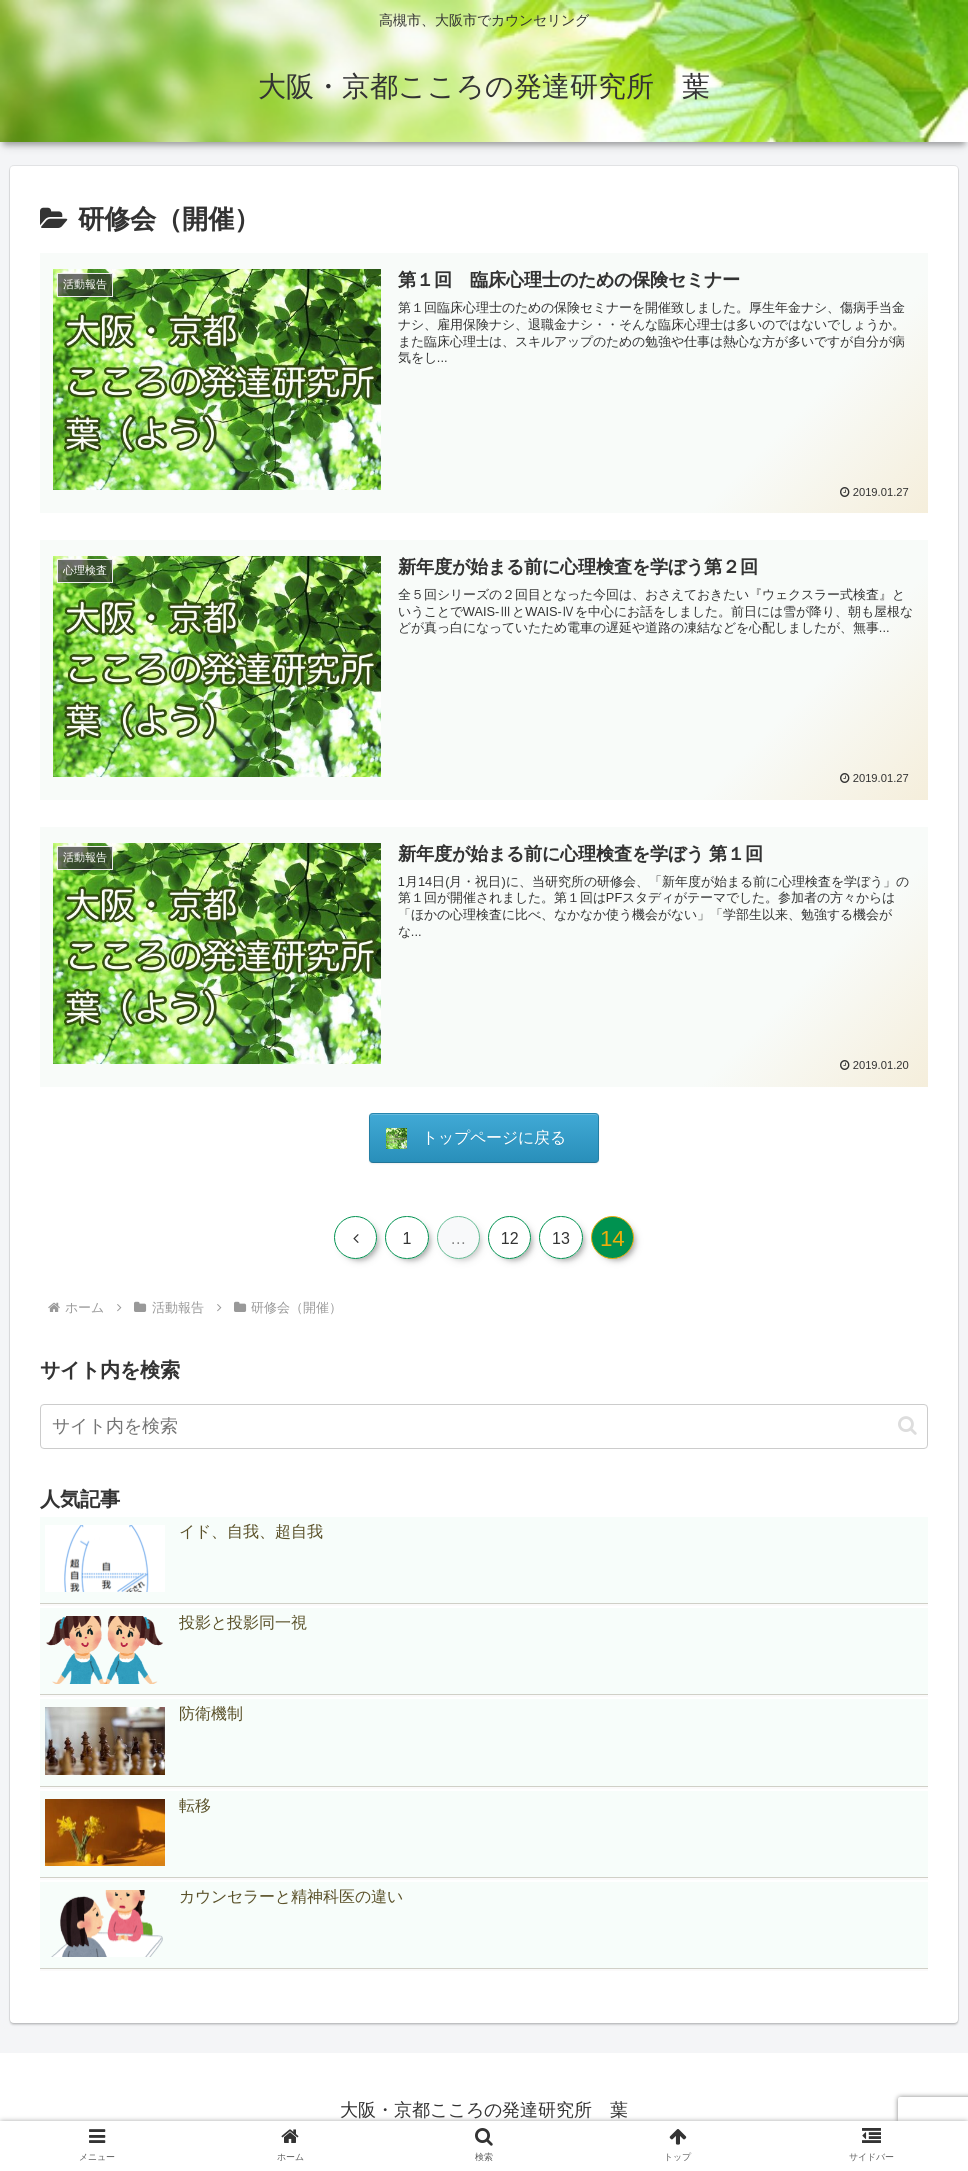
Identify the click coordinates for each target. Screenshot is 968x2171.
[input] (484, 1428)
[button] (907, 1428)
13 (565, 1239)
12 (511, 1239)
